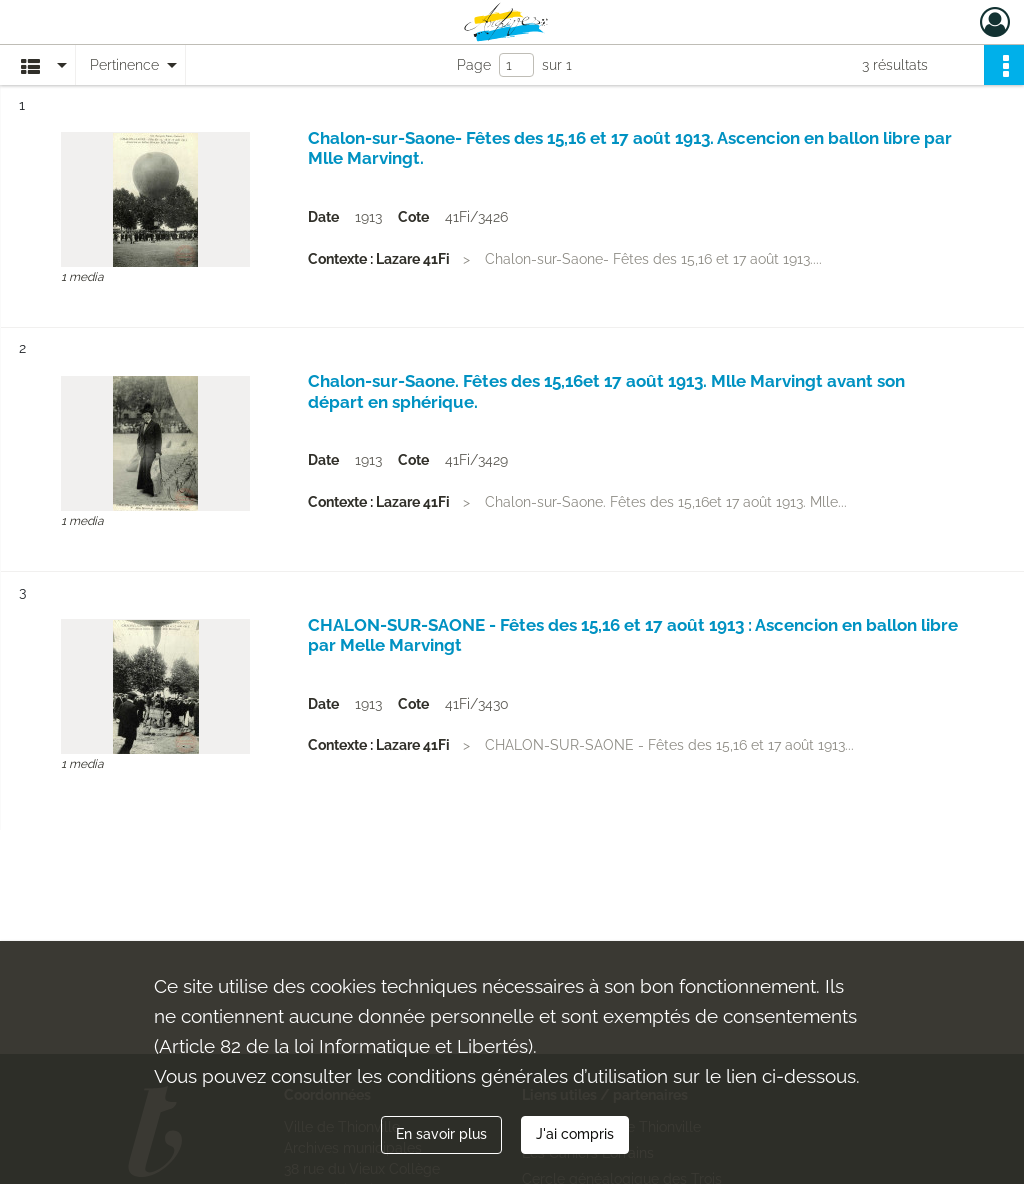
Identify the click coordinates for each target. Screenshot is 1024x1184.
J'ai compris (575, 1134)
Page (474, 65)
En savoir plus (441, 1134)
